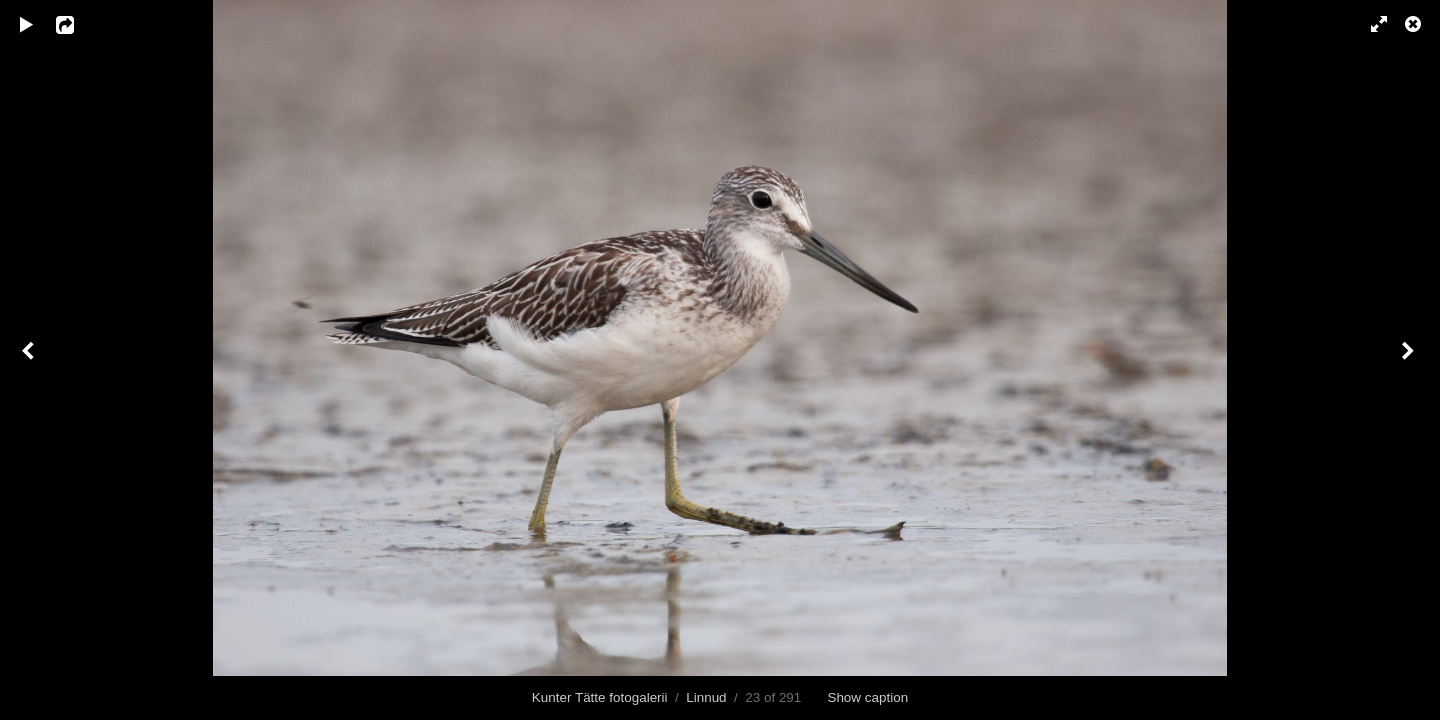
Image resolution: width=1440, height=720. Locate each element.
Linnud (706, 697)
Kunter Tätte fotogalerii (600, 697)
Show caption (867, 697)
